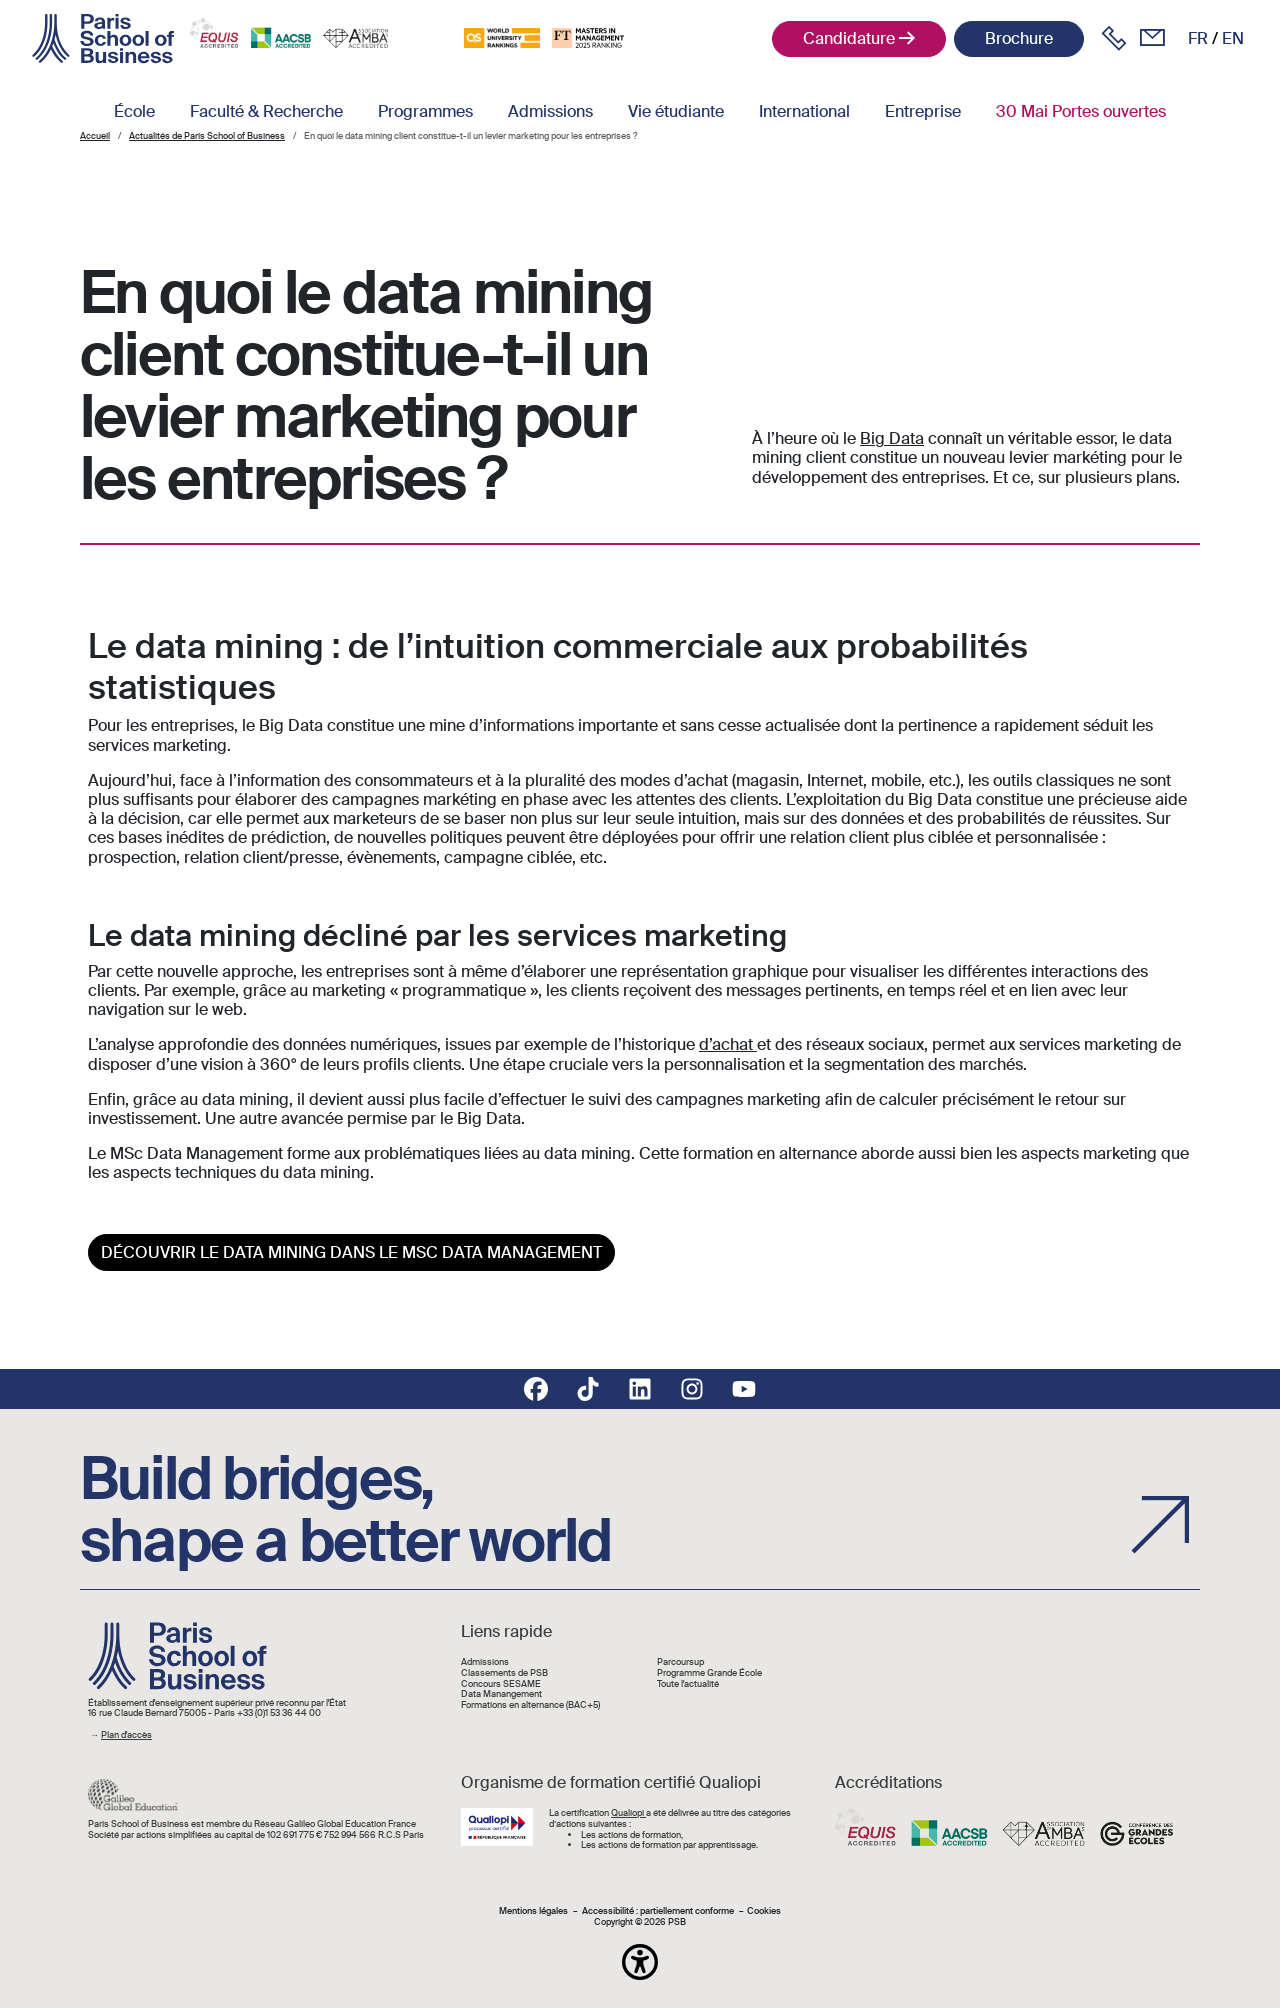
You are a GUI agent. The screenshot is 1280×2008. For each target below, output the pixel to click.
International (804, 111)
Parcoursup (680, 1662)
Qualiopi (628, 1813)
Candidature (849, 38)
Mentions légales (533, 1911)
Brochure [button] (1019, 38)
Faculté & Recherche (266, 111)
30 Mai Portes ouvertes (1081, 111)
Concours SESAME (501, 1684)
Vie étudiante (676, 111)
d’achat (728, 1044)
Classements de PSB (504, 1673)
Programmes (425, 111)
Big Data (892, 438)
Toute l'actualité (688, 1684)
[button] (640, 1962)
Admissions (550, 111)
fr (1198, 38)
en (1233, 38)
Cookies (764, 1911)
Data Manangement (501, 1694)
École (134, 111)
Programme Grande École (709, 1673)
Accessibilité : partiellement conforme (658, 1911)
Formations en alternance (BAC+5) (530, 1705)
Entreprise (923, 111)
